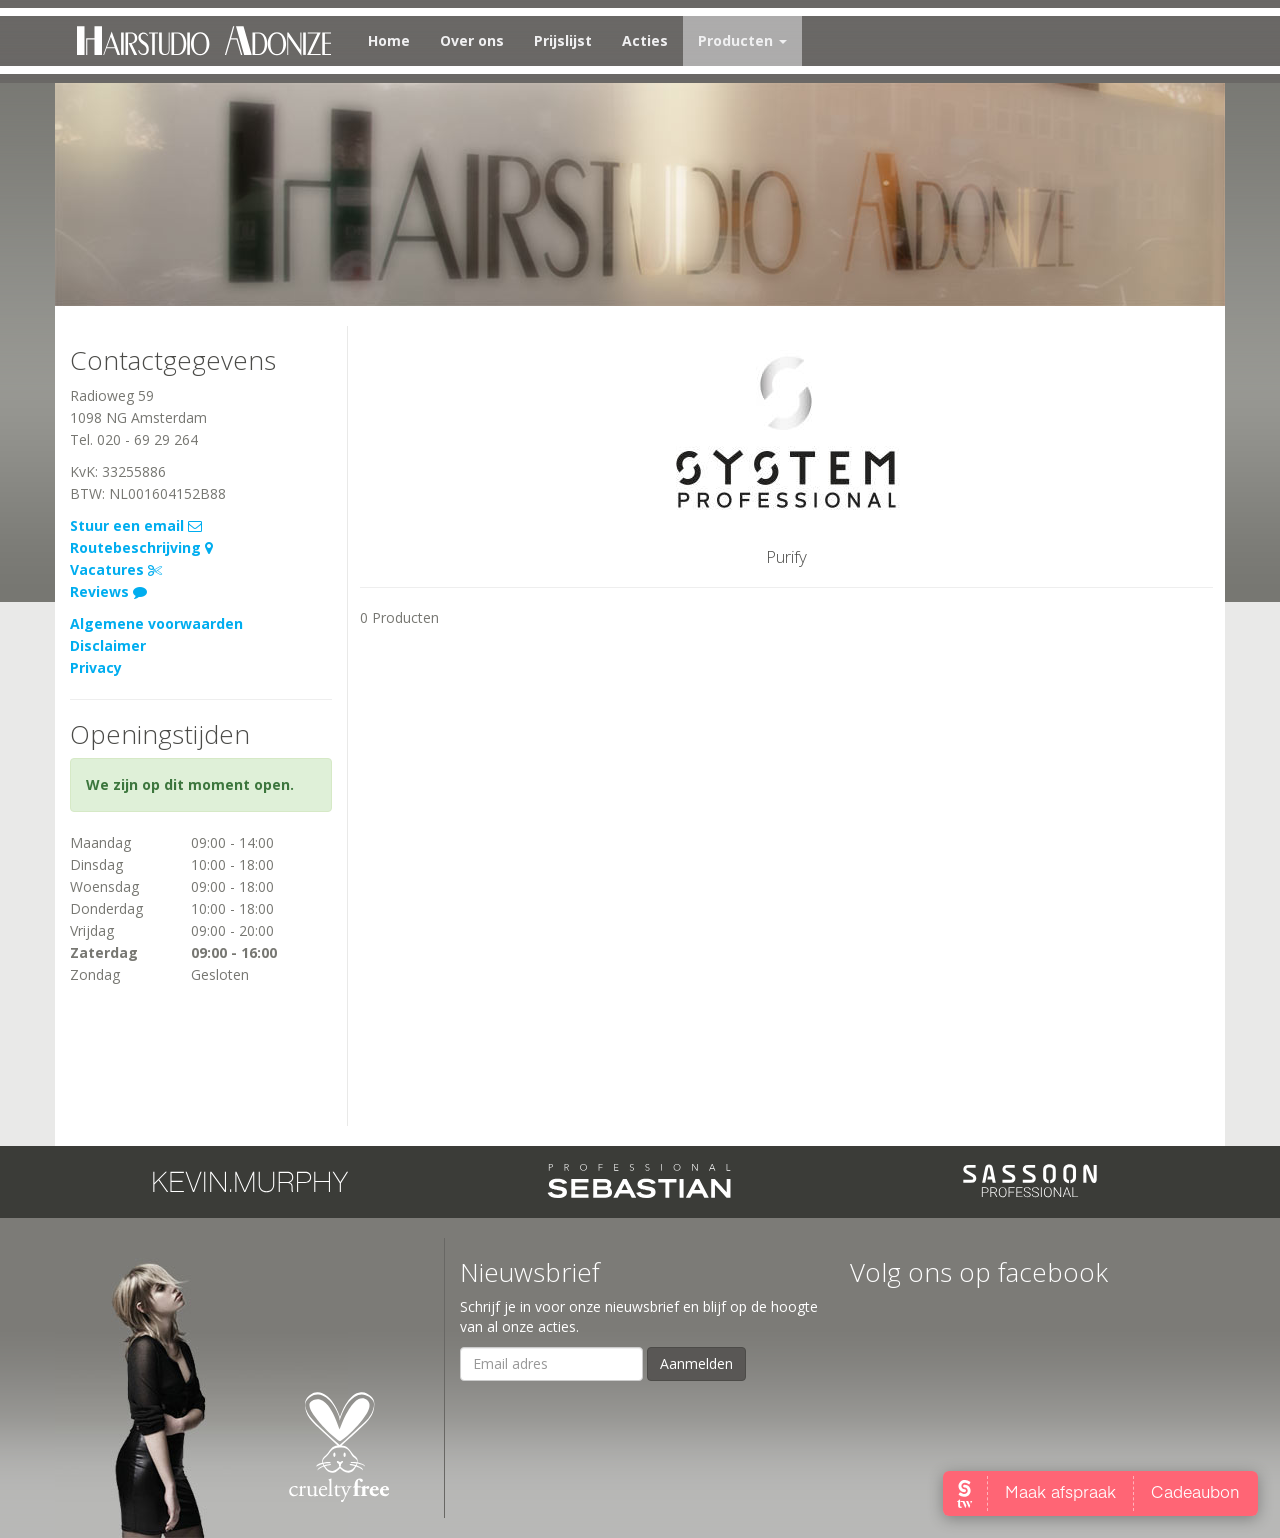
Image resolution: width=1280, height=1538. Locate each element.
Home (389, 40)
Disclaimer (108, 645)
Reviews (108, 591)
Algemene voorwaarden (156, 623)
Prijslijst (563, 40)
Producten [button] (742, 40)
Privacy (96, 667)
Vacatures (116, 569)
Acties (645, 40)
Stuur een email (136, 525)
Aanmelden (696, 1363)
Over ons (472, 40)
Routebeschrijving (141, 547)
